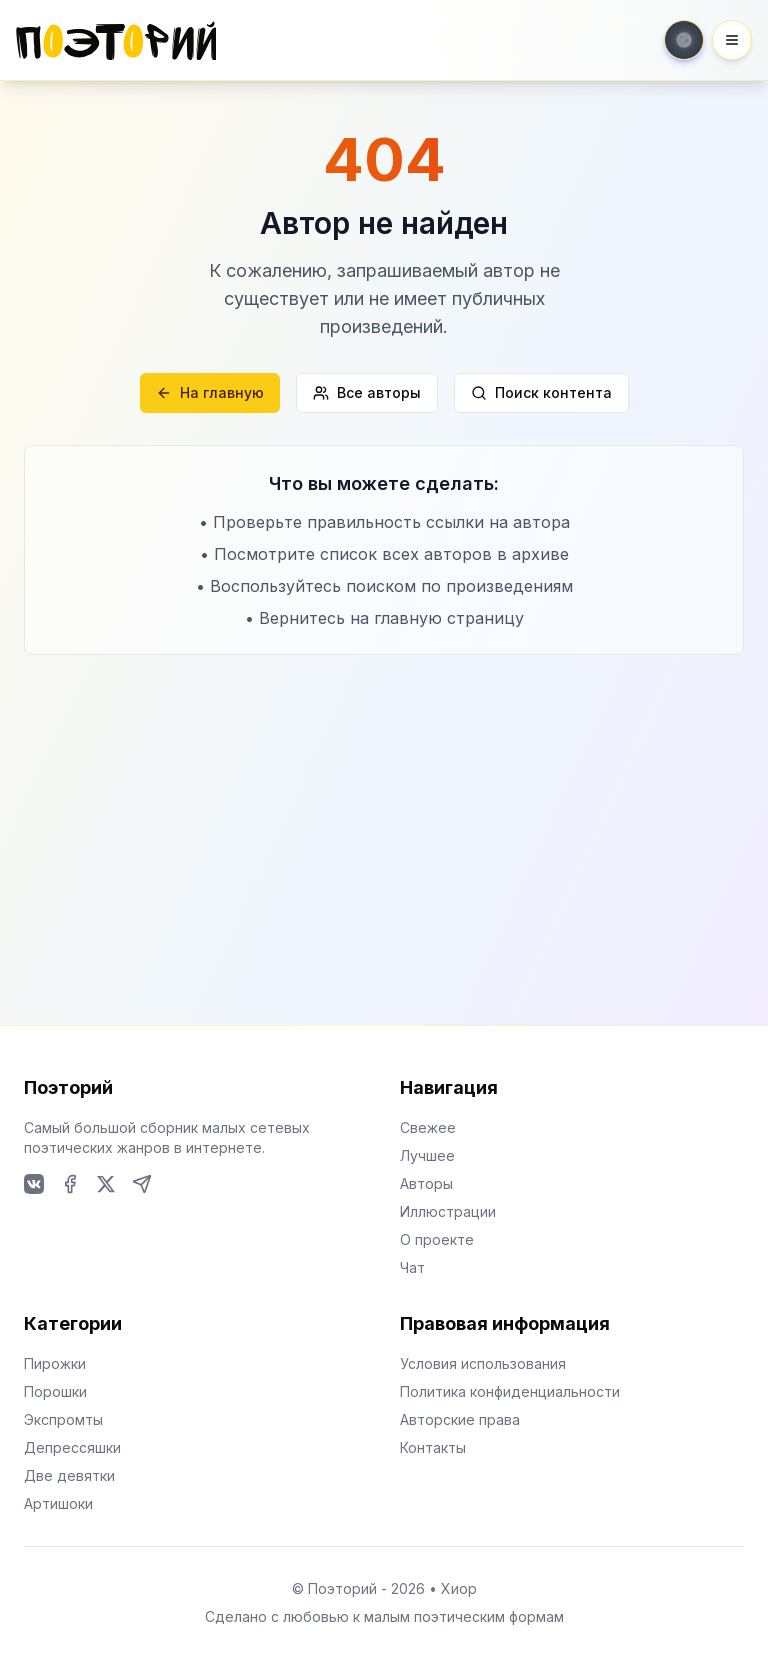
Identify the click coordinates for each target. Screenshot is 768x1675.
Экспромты (63, 1419)
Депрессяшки (72, 1447)
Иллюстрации (448, 1211)
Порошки (55, 1391)
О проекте (437, 1239)
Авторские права (460, 1419)
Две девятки (69, 1475)
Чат (412, 1267)
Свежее (428, 1127)
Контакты (433, 1447)
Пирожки (55, 1363)
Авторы (426, 1183)
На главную (210, 392)
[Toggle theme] (684, 40)
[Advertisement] (384, 805)
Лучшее (427, 1155)
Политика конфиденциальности (510, 1391)
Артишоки (58, 1503)
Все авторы (367, 392)
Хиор (459, 1588)
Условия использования (483, 1363)
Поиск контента (541, 392)
